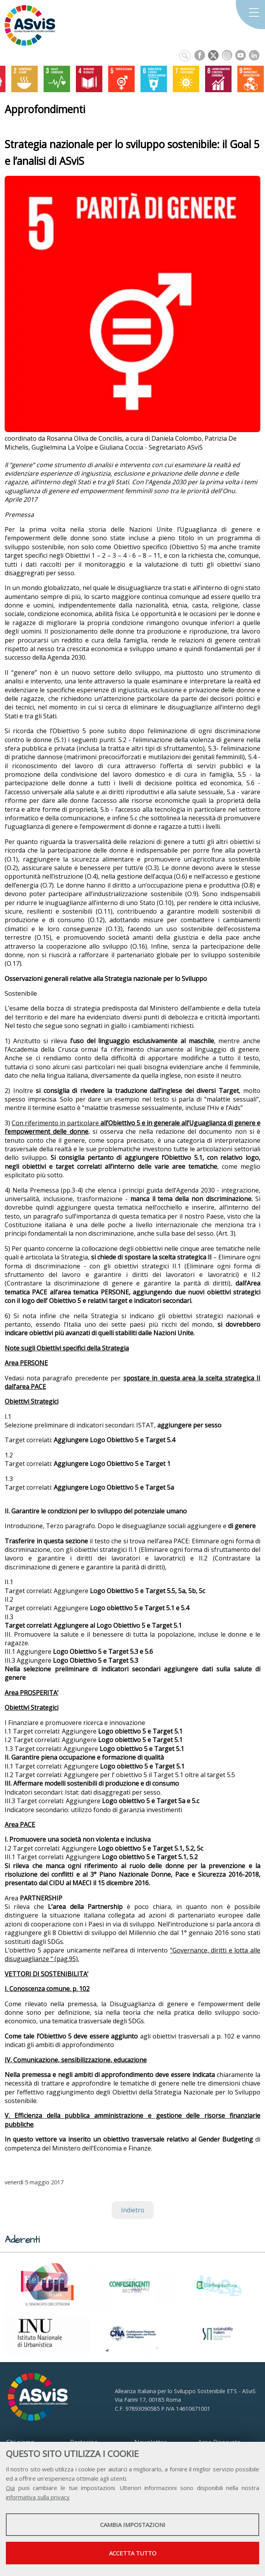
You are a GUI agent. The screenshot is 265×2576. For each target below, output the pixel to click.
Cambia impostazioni (132, 2525)
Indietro (132, 2210)
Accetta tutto (132, 2553)
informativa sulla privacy (38, 2497)
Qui (10, 2488)
